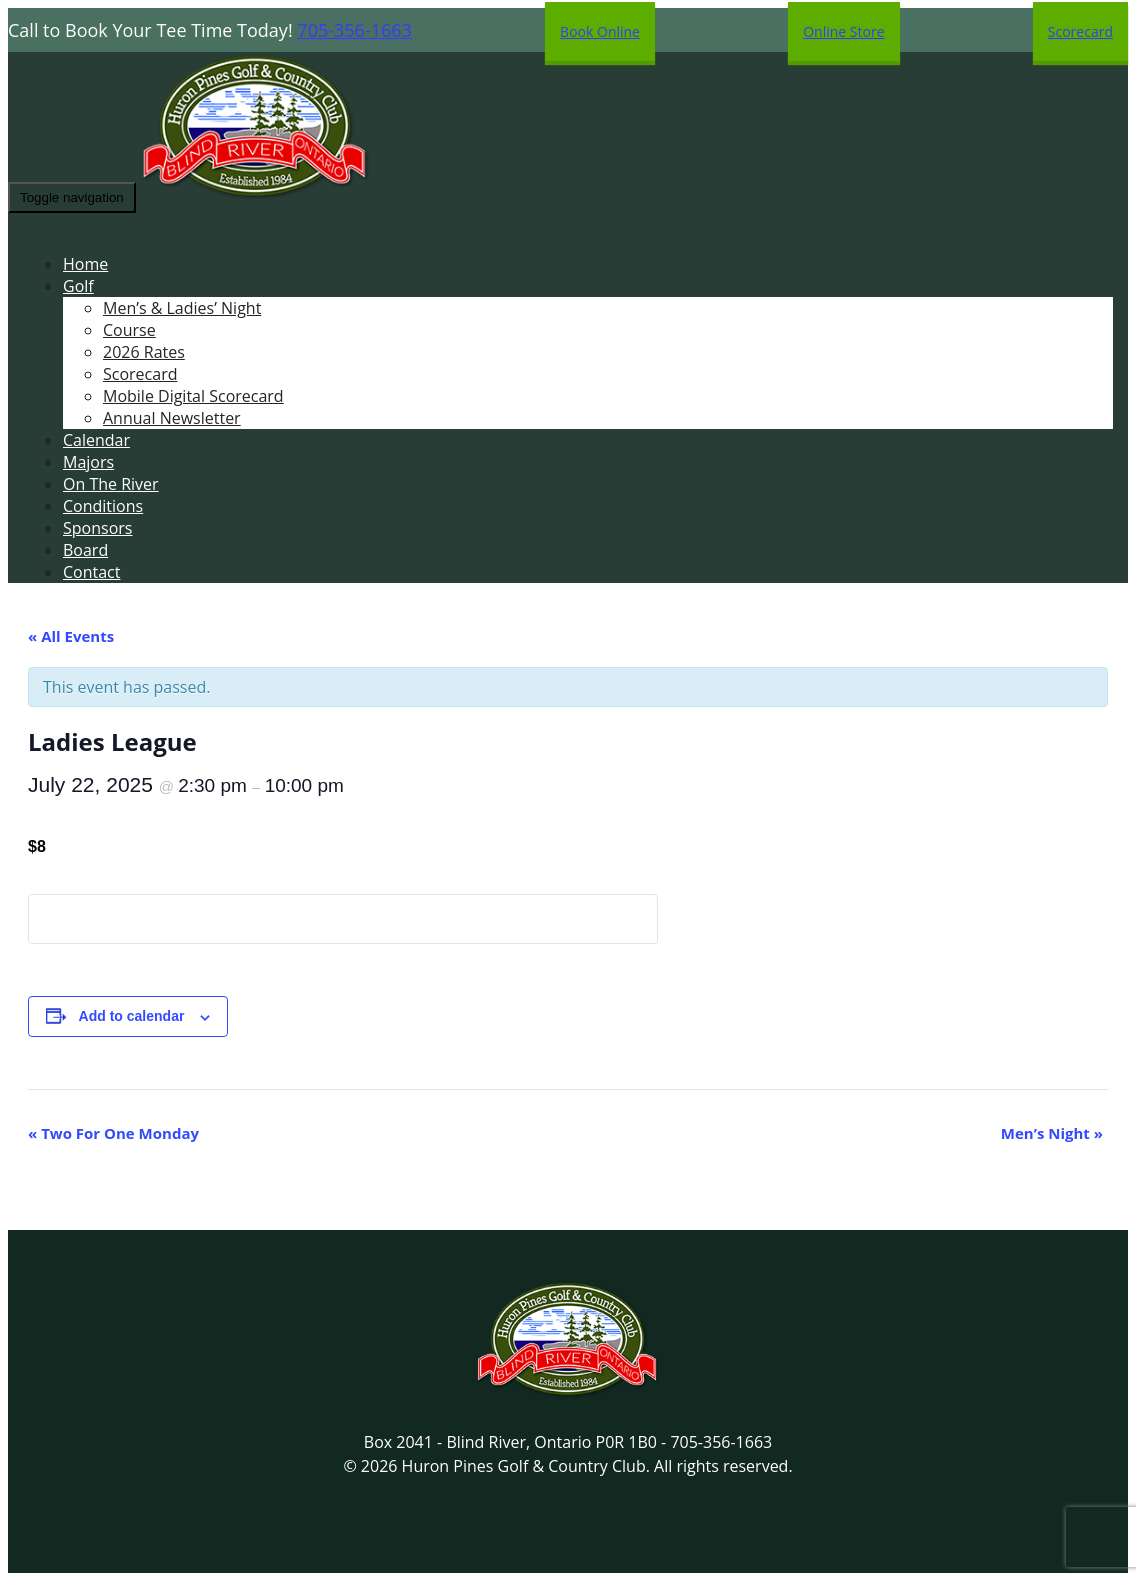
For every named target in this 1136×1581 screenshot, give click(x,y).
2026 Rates (144, 352)
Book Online (600, 31)
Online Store (843, 31)
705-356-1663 (354, 30)
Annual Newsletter (172, 418)
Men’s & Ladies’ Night (182, 308)
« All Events (71, 636)
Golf (78, 286)
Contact (91, 572)
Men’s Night (1052, 1133)
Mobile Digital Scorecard (193, 396)
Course (129, 330)
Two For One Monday (113, 1133)
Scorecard (1080, 31)
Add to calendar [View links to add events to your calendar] (132, 1016)
